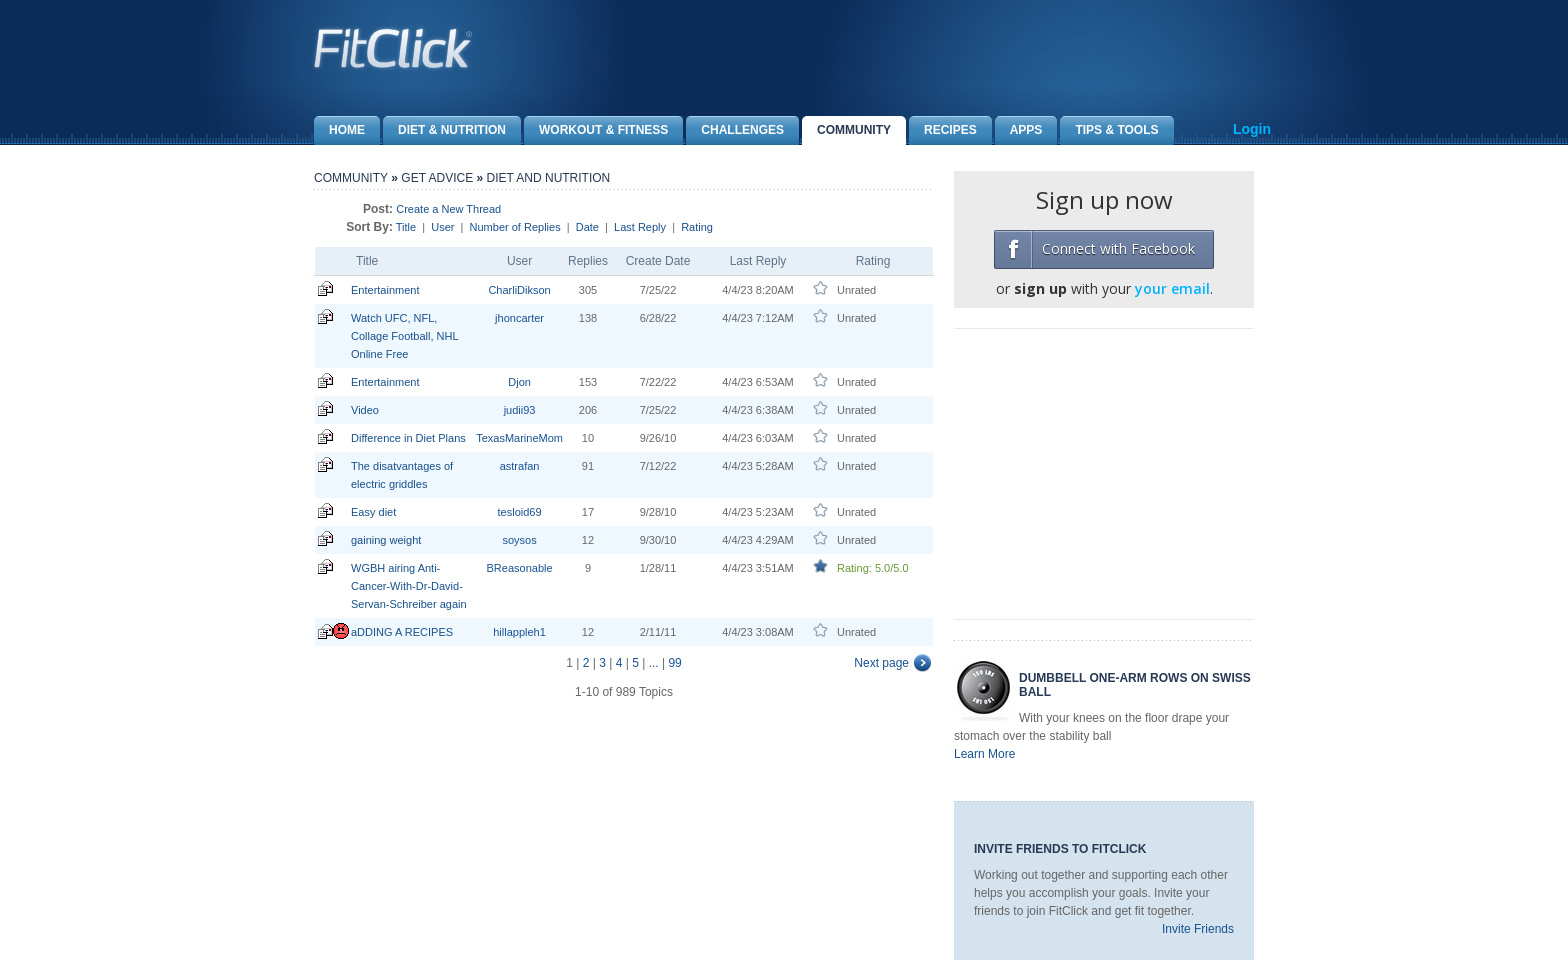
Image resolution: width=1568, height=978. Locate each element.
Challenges (735, 130)
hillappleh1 (519, 632)
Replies (588, 261)
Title (406, 227)
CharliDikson (519, 290)
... (654, 663)
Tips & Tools (1109, 130)
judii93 (520, 410)
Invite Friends (1198, 929)
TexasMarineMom (519, 438)
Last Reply (640, 227)
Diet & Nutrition (444, 130)
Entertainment (385, 290)
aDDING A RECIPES (402, 632)
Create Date (658, 261)
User (442, 227)
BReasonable (520, 568)
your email (1172, 288)
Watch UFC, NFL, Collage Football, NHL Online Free (404, 336)
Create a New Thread (448, 209)
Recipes (943, 130)
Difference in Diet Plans (408, 438)
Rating (697, 227)
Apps (1019, 130)
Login (1252, 129)
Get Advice (437, 178)
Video (365, 410)
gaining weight (386, 540)
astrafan (520, 466)
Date (587, 227)
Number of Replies (515, 227)
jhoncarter (519, 318)
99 (674, 663)
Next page (881, 663)
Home (339, 130)
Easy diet (373, 512)
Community (846, 130)
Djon (519, 382)
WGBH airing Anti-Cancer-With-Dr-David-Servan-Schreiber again (409, 586)
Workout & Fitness (596, 130)
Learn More (984, 754)
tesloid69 (520, 512)
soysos (519, 540)
